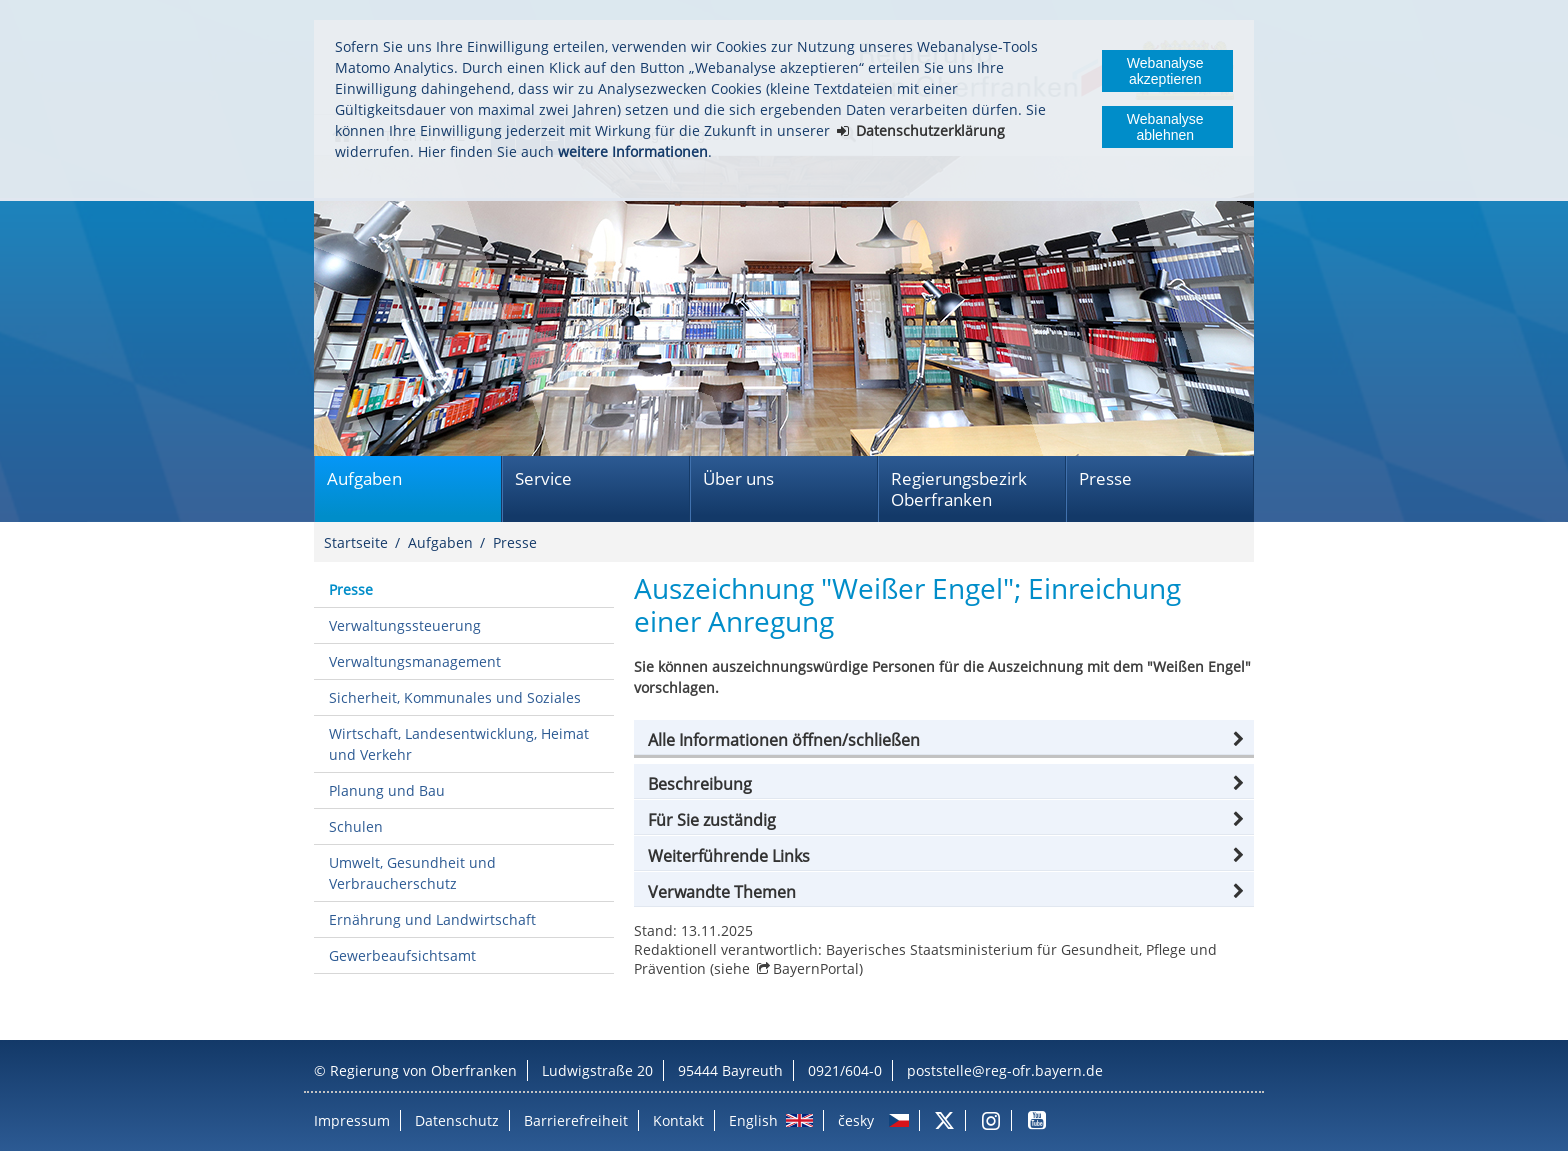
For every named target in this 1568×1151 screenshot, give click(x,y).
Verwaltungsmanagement (415, 661)
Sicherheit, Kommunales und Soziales (455, 697)
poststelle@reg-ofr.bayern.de (1005, 1070)
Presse (1105, 478)
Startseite (356, 542)
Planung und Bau (387, 790)
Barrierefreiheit (576, 1120)
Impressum (352, 1120)
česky (856, 1120)
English (753, 1120)
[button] (944, 740)
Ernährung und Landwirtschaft (432, 919)
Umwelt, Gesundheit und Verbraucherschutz (412, 873)
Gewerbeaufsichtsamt (402, 955)
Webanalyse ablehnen (1165, 127)
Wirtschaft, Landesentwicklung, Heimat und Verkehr (459, 744)
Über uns (738, 478)
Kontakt (678, 1120)
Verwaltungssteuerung (405, 625)
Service (543, 478)
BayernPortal (816, 968)
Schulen (356, 826)
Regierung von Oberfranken (423, 1070)
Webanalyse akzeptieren (1165, 71)
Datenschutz (457, 1120)
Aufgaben (364, 478)
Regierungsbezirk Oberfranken (959, 489)
